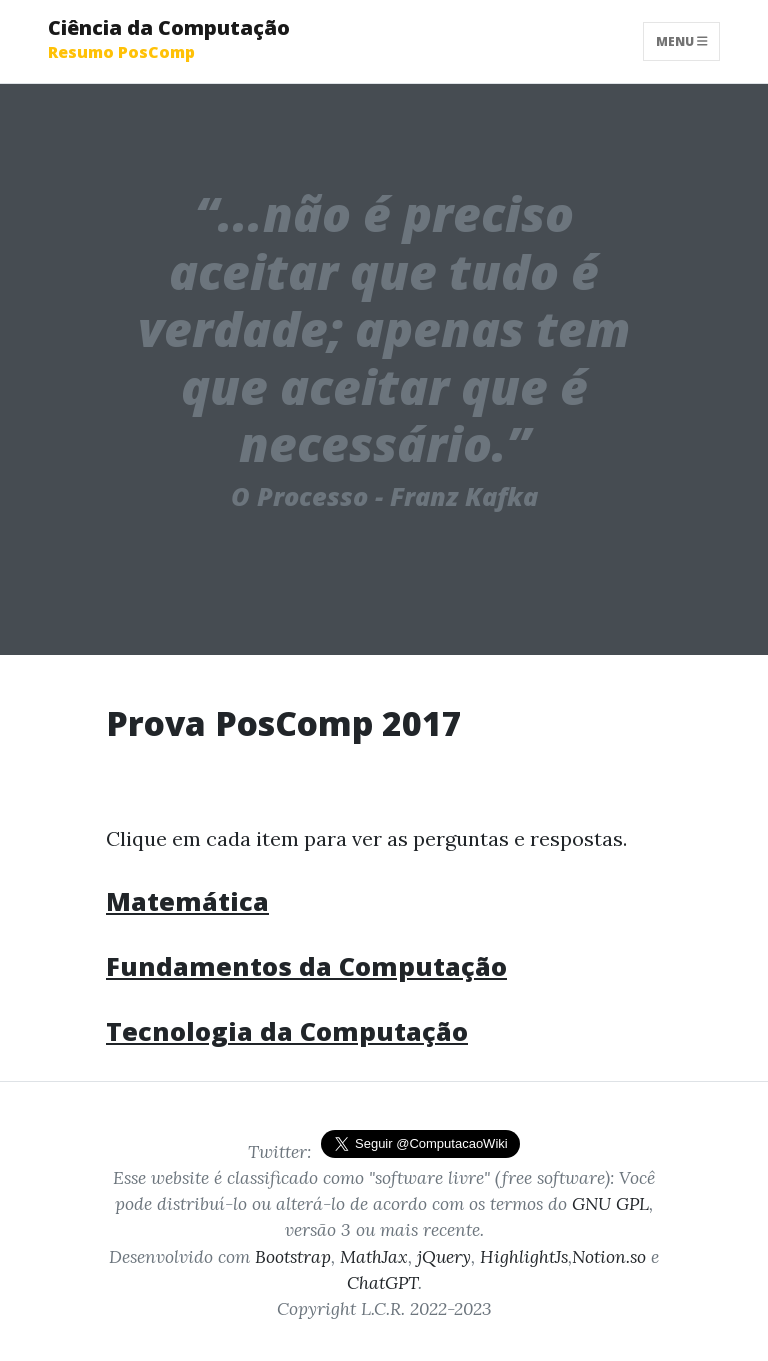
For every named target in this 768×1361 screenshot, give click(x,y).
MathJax (374, 1256)
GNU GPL (610, 1203)
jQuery (444, 1256)
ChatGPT (382, 1282)
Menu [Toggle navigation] (682, 41)
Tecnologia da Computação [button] (287, 1031)
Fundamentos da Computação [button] (306, 966)
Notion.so (609, 1256)
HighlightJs (524, 1256)
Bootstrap (293, 1256)
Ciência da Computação (169, 38)
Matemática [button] (187, 901)
